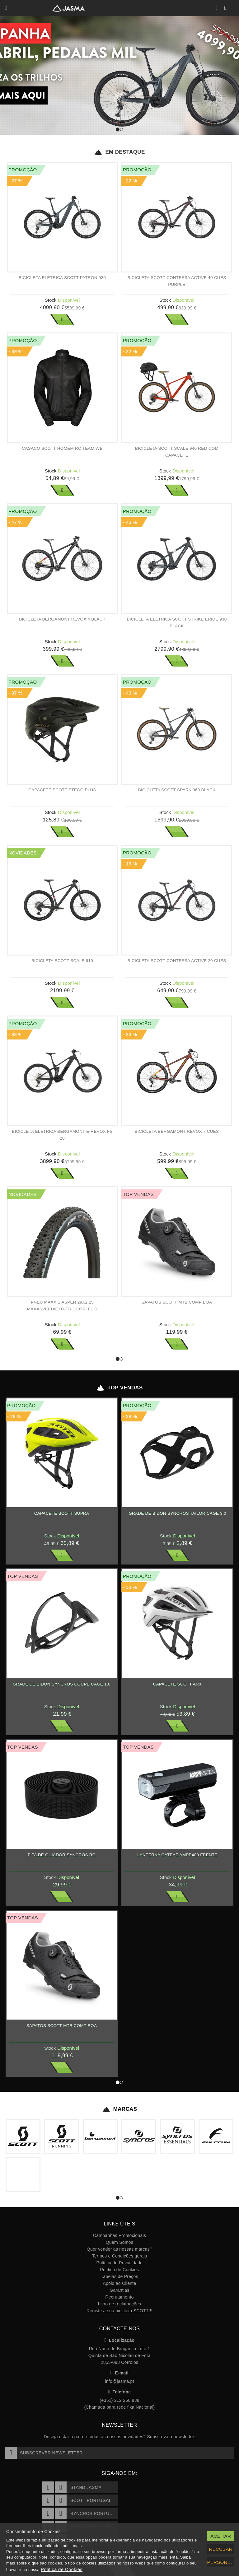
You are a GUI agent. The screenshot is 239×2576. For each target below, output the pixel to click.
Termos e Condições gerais (119, 2255)
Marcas (119, 2109)
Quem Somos (119, 2242)
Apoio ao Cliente (119, 2283)
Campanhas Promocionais (119, 2235)
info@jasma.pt (119, 2381)
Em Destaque (119, 152)
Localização (120, 2340)
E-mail (119, 2372)
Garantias (119, 2290)
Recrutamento (119, 2297)
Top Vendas (119, 1388)
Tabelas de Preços (119, 2276)
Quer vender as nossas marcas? (119, 2249)
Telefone (119, 2391)
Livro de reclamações (119, 2303)
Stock (51, 300)
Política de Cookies (119, 2269)
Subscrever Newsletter (44, 2453)
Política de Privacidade (119, 2262)
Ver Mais (62, 319)
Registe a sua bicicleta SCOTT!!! (119, 2310)
